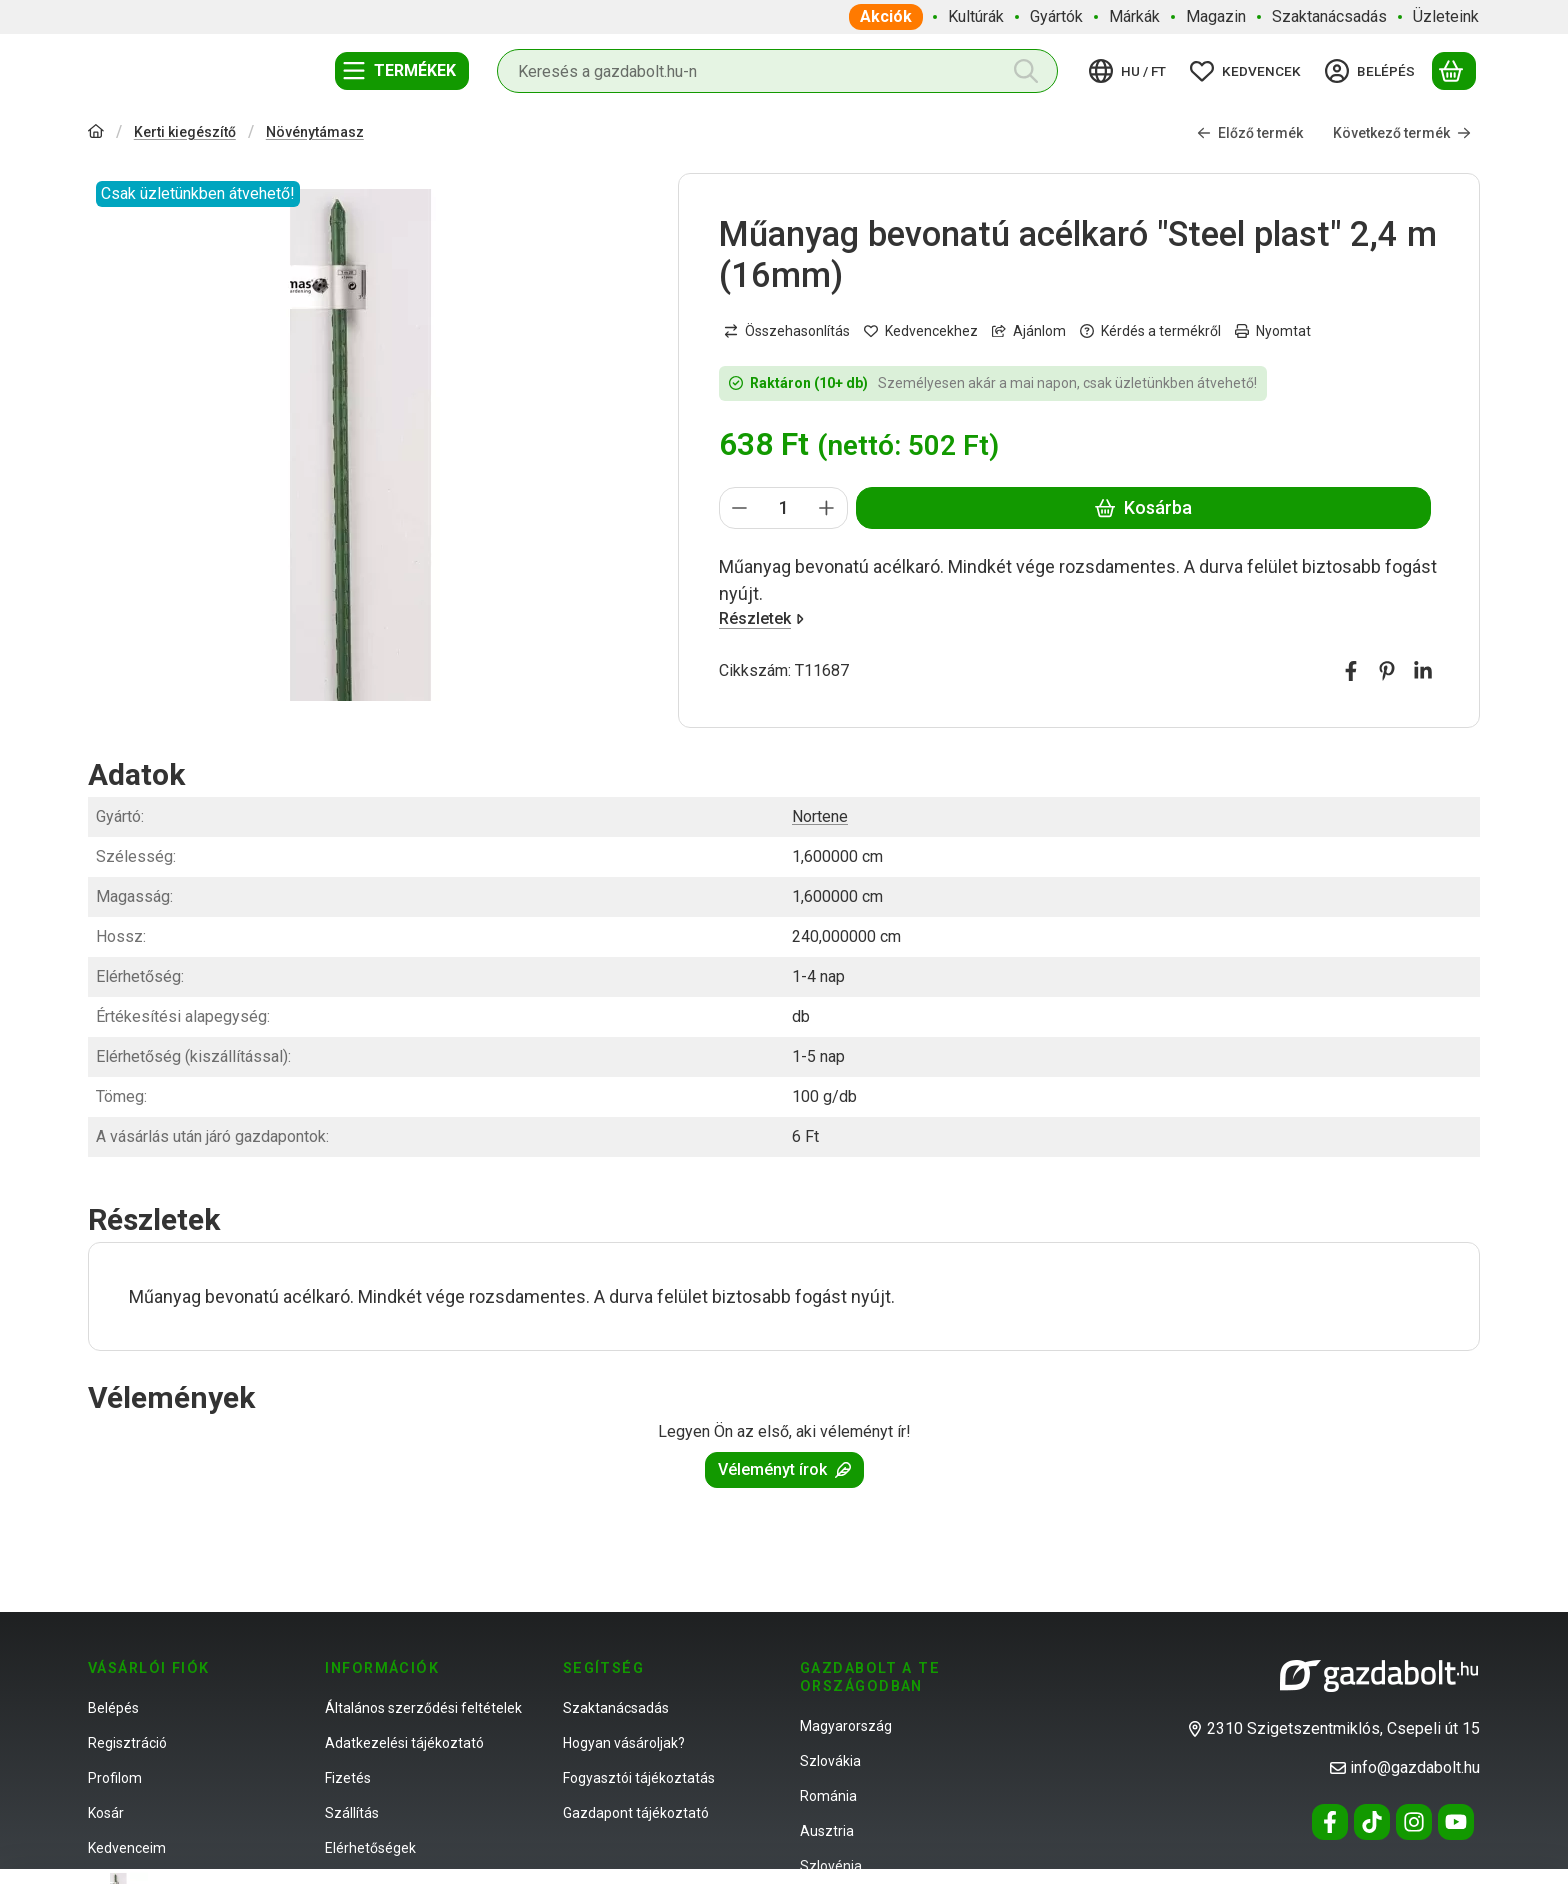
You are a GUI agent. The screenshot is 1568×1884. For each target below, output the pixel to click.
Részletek (761, 618)
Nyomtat (1273, 330)
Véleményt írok (784, 1469)
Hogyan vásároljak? (624, 1743)
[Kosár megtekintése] (1454, 71)
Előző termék (1250, 132)
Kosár (106, 1813)
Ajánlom (1029, 330)
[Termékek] (402, 71)
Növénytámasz (315, 132)
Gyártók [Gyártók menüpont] (1056, 16)
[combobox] (777, 71)
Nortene (820, 816)
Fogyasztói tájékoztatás (639, 1778)
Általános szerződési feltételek (423, 1708)
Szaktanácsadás (616, 1708)
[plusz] (827, 508)
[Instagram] (1414, 1822)
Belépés (113, 1708)
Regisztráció (127, 1743)
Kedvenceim (127, 1848)
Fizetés (348, 1778)
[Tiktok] (1372, 1822)
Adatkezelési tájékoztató (404, 1743)
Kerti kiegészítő (185, 132)
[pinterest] (1387, 671)
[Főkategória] (96, 133)
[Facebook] (1330, 1822)
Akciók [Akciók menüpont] (886, 16)
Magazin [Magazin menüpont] (1216, 16)
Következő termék (1402, 132)
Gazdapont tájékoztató (636, 1813)
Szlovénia (831, 1866)
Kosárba (1143, 507)
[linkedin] (1423, 671)
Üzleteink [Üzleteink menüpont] (1446, 16)
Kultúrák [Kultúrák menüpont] (976, 16)
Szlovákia (830, 1761)
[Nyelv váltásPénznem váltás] (1130, 71)
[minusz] (740, 508)
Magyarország (846, 1726)
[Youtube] (1456, 1822)
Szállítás (352, 1813)
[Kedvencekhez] (921, 330)
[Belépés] (1373, 71)
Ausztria (827, 1831)
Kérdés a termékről (1150, 330)
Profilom (115, 1778)
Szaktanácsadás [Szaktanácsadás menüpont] (1329, 16)
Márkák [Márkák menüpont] (1134, 16)
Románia (828, 1796)
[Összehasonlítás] (787, 330)
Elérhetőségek (370, 1848)
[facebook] (1351, 671)
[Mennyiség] (783, 508)
